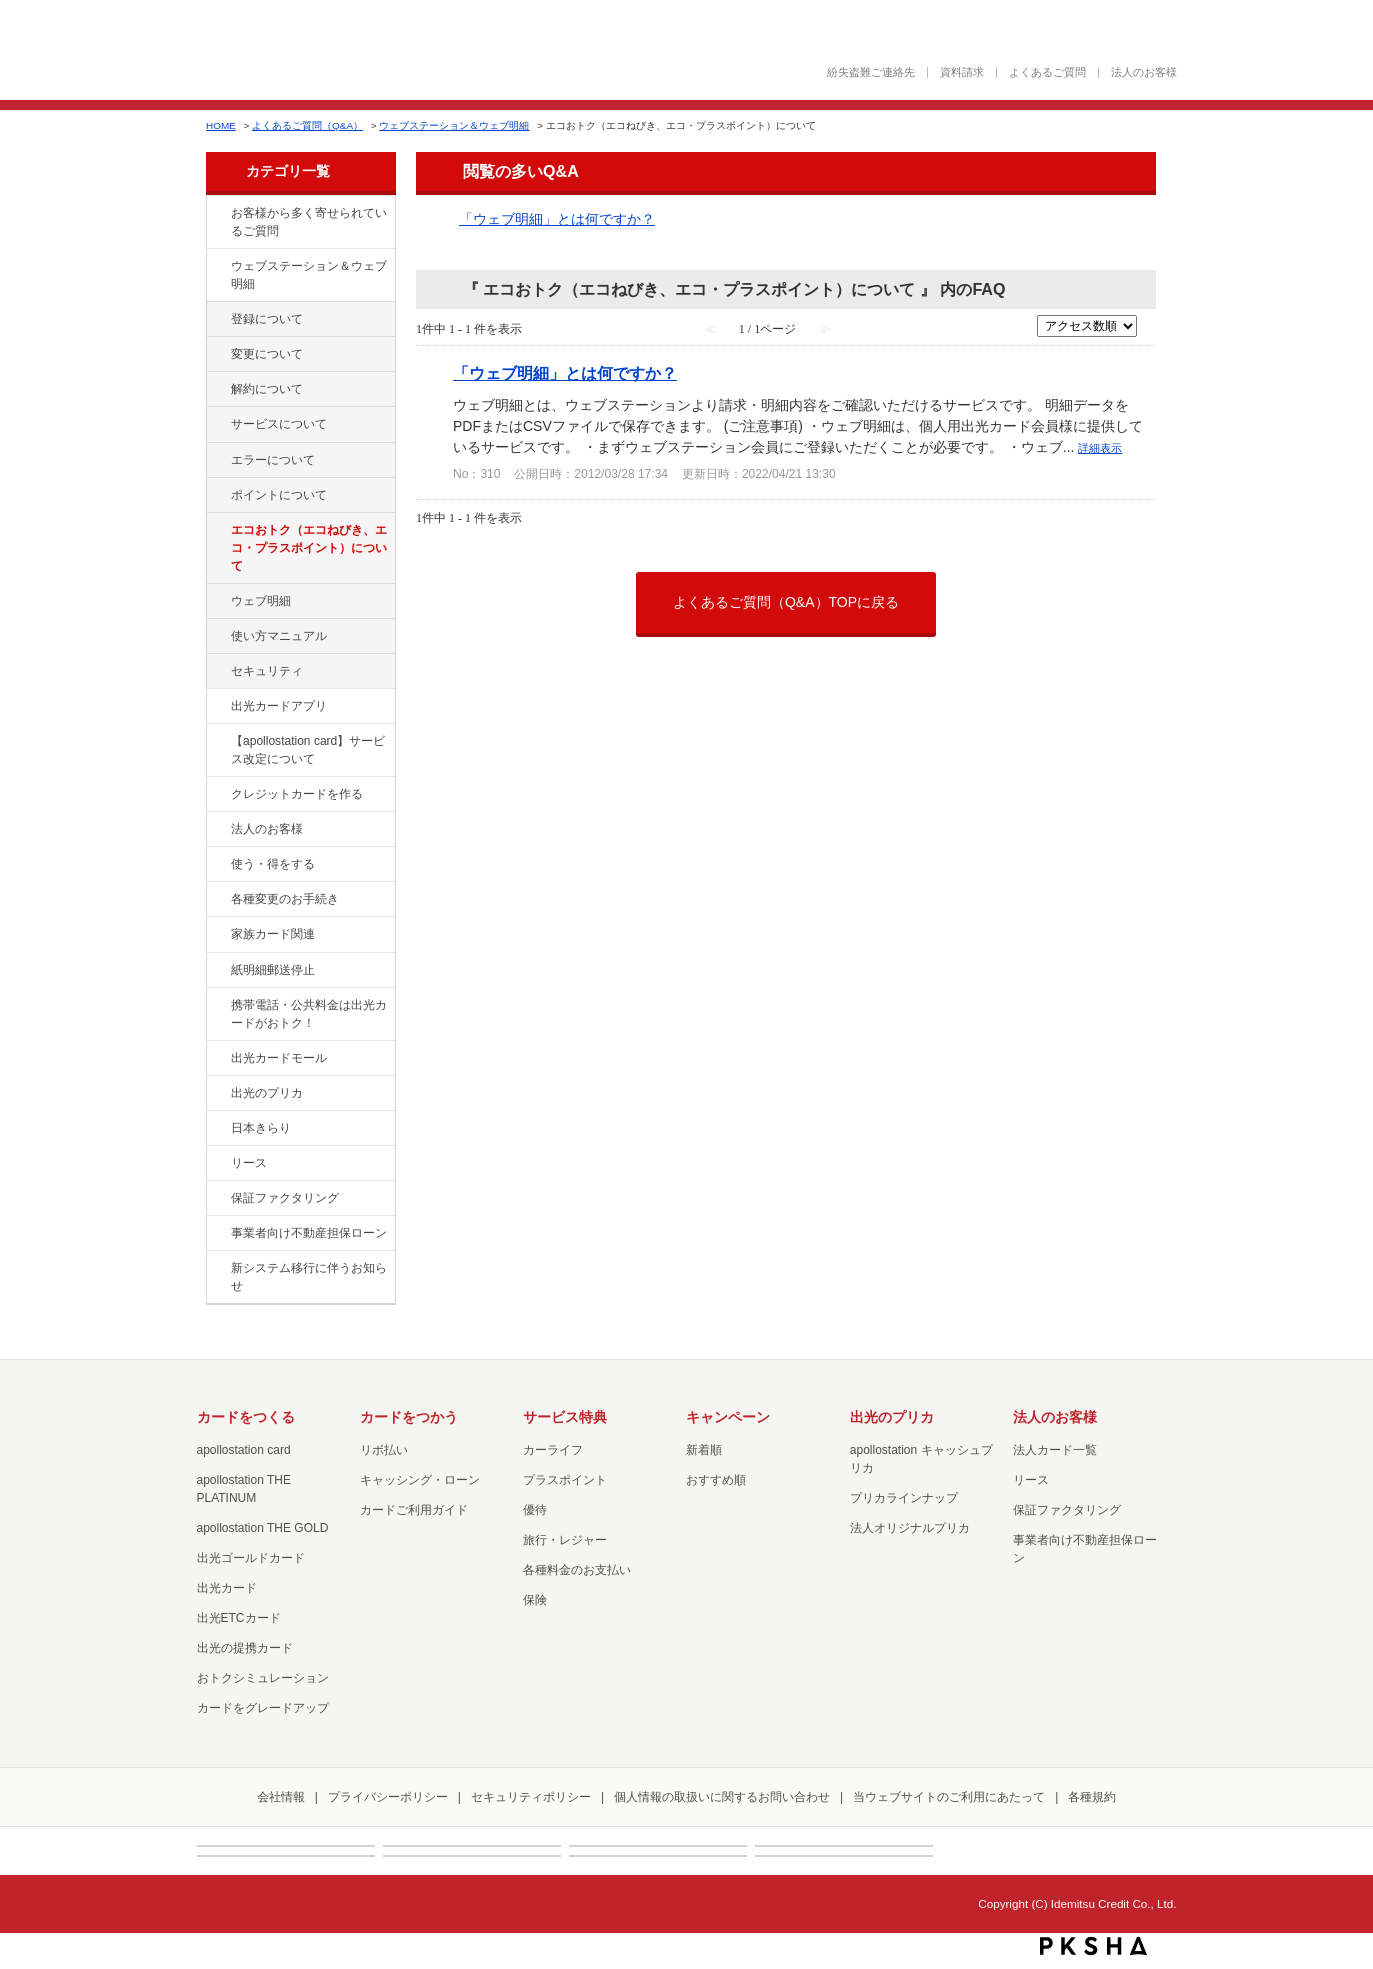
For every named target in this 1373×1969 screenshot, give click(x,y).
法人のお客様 (1144, 72)
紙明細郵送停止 (273, 970)
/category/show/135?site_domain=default (217, 267)
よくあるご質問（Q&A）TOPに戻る (786, 602)
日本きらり (261, 1128)
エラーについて (273, 460)
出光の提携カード (245, 1648)
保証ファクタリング (285, 1198)
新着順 (704, 1450)
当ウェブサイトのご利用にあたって (949, 1797)
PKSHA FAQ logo (1093, 1946)
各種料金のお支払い (577, 1570)
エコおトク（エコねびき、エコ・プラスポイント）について (309, 548)
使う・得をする (273, 864)
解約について (267, 389)
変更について (267, 354)
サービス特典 (565, 1417)
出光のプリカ (267, 1093)
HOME (221, 125)
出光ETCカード (239, 1618)
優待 (535, 1510)
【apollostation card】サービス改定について (308, 750)
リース (249, 1163)
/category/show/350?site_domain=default (217, 1269)
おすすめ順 (716, 1480)
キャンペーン (728, 1417)
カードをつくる (246, 1417)
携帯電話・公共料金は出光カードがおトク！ (309, 1014)
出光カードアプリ (279, 706)
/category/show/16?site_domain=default (217, 1094)
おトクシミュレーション (263, 1678)
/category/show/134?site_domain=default (217, 214)
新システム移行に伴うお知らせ (309, 1277)
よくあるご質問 (1047, 72)
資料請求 (962, 72)
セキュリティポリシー (531, 1797)
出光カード (227, 1588)
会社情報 (281, 1797)
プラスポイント (565, 1480)
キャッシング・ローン (420, 1480)
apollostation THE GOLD (263, 1528)
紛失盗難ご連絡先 (871, 72)
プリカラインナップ (904, 1498)
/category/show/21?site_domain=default (217, 830)
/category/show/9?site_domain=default (217, 865)
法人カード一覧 (1055, 1450)
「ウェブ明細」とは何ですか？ (557, 219)
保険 (535, 1600)
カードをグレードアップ (263, 1708)
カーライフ (553, 1450)
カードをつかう (409, 1417)
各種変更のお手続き (285, 899)
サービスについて (279, 424)
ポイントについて (279, 495)
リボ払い (384, 1450)
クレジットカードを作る (297, 794)
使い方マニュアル (279, 636)
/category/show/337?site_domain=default (217, 672)
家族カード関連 (273, 934)
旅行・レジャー (565, 1540)
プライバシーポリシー (388, 1797)
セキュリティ (267, 671)
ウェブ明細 (261, 601)
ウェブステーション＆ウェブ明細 (454, 125)
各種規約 (1092, 1797)
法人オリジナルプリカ (910, 1528)
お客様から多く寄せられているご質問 (309, 222)
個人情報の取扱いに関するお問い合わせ (722, 1797)
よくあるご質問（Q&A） (307, 125)
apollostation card (244, 1450)
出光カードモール (279, 1058)
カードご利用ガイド (414, 1510)
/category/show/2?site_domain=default (217, 795)
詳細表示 (1100, 448)
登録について (267, 319)
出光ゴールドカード (251, 1558)
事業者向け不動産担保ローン (309, 1233)
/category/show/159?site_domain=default (217, 1129)
